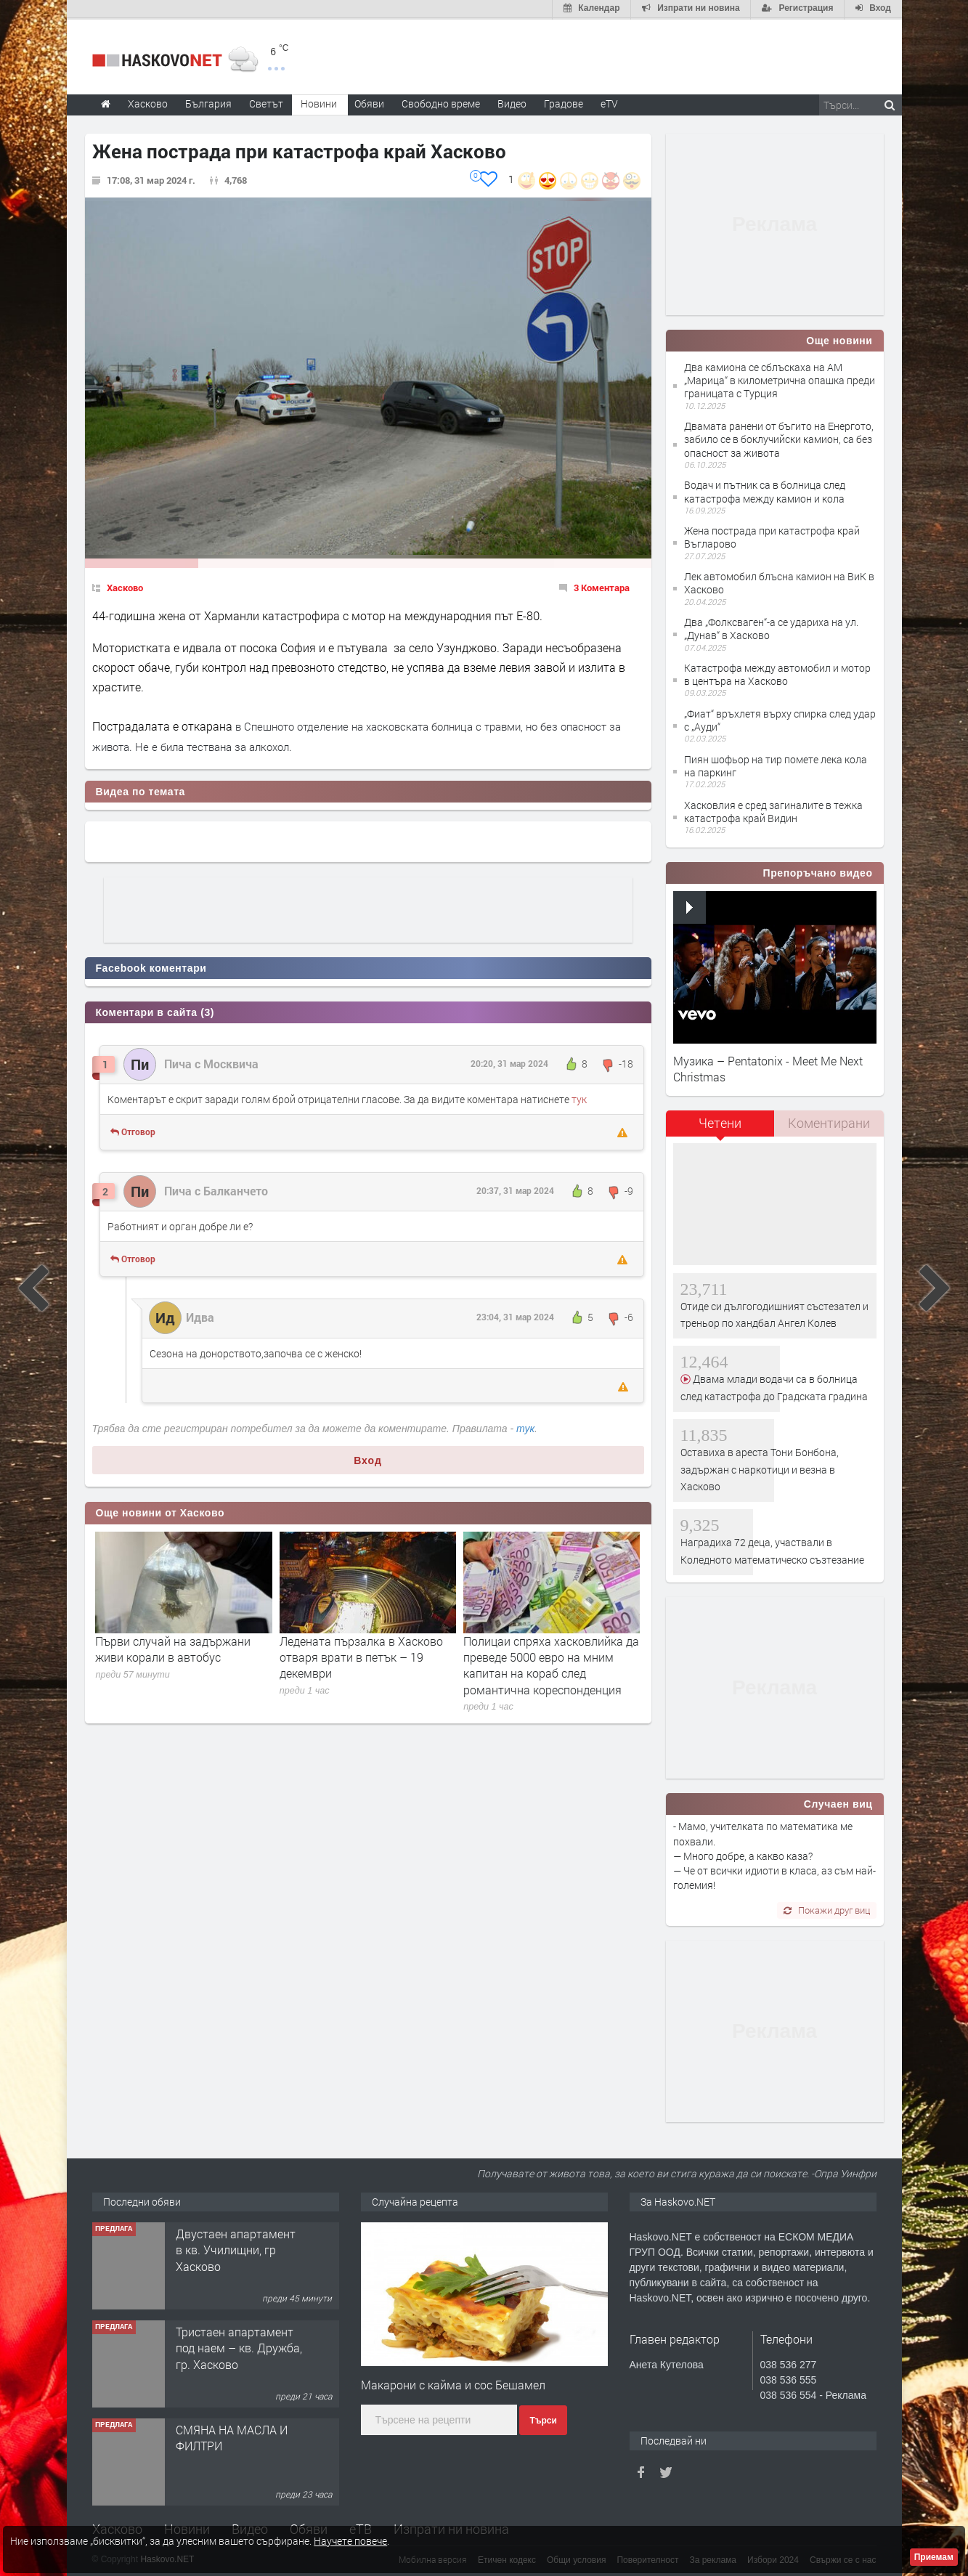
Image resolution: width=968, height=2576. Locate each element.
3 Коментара (602, 586)
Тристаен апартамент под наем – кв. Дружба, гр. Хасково (239, 2346)
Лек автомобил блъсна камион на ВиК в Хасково (779, 581)
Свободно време (441, 102)
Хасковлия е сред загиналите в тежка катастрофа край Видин (773, 810)
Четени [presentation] (720, 1122)
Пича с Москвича (211, 1062)
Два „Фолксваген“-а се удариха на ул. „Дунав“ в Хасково (771, 627)
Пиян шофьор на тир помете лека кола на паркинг (775, 764)
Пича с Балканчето (216, 1189)
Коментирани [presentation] (829, 1122)
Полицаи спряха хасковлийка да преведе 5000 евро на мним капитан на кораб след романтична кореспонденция (551, 1664)
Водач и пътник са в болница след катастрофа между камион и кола (764, 489)
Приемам (933, 2557)
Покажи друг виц (827, 1908)
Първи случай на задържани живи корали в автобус (173, 1647)
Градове (563, 102)
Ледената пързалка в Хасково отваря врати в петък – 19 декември (361, 1656)
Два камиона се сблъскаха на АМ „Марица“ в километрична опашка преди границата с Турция (779, 379)
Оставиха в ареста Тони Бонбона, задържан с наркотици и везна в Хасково (759, 1468)
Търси (542, 2419)
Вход (368, 1459)
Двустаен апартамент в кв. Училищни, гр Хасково (236, 2248)
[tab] (720, 1127)
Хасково (125, 586)
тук (579, 1098)
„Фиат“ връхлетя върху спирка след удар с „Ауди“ (780, 718)
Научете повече (350, 2541)
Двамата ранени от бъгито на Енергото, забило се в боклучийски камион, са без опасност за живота (779, 438)
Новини (319, 102)
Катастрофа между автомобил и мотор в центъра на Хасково (777, 672)
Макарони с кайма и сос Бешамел (453, 2383)
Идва (200, 1316)
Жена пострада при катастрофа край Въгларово (772, 535)
